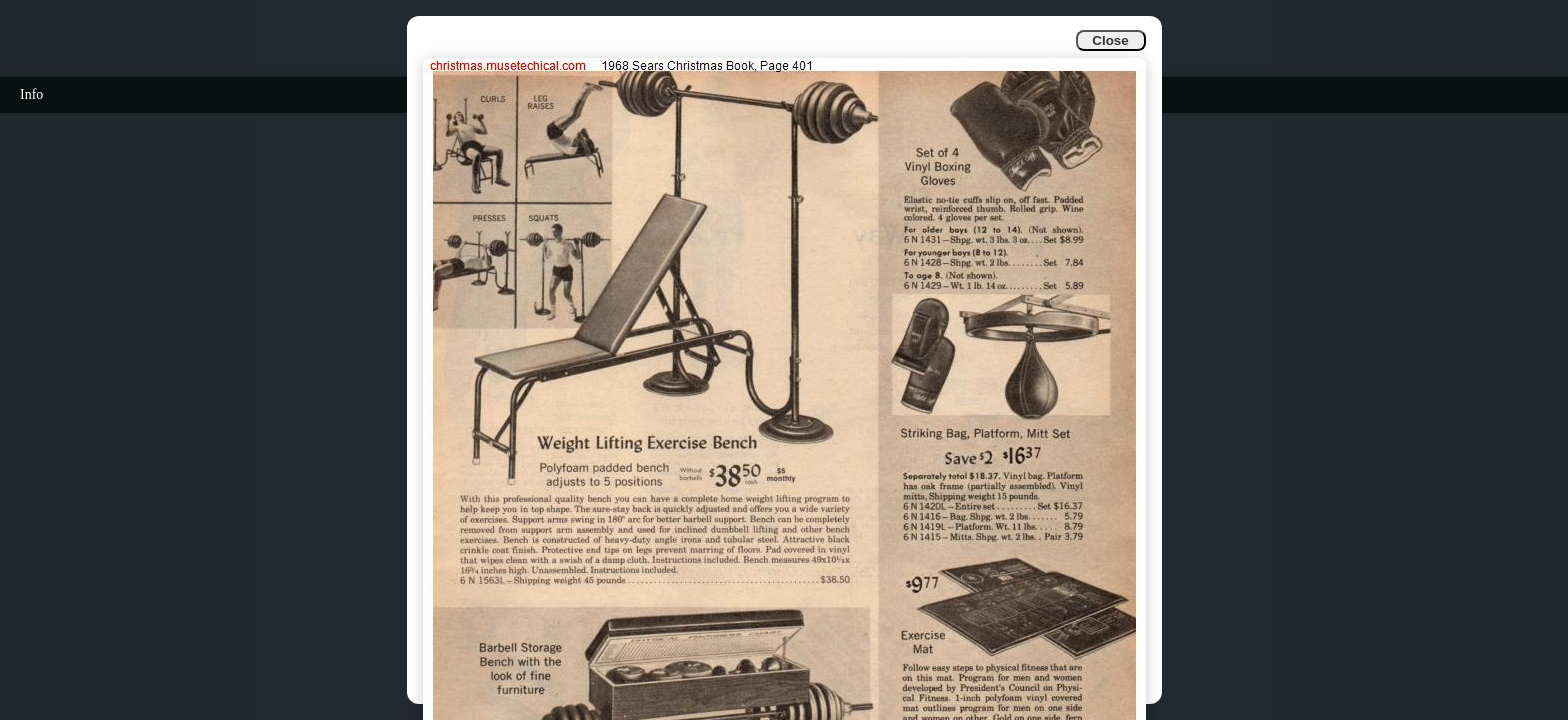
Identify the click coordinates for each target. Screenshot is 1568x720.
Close (1110, 40)
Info (31, 94)
